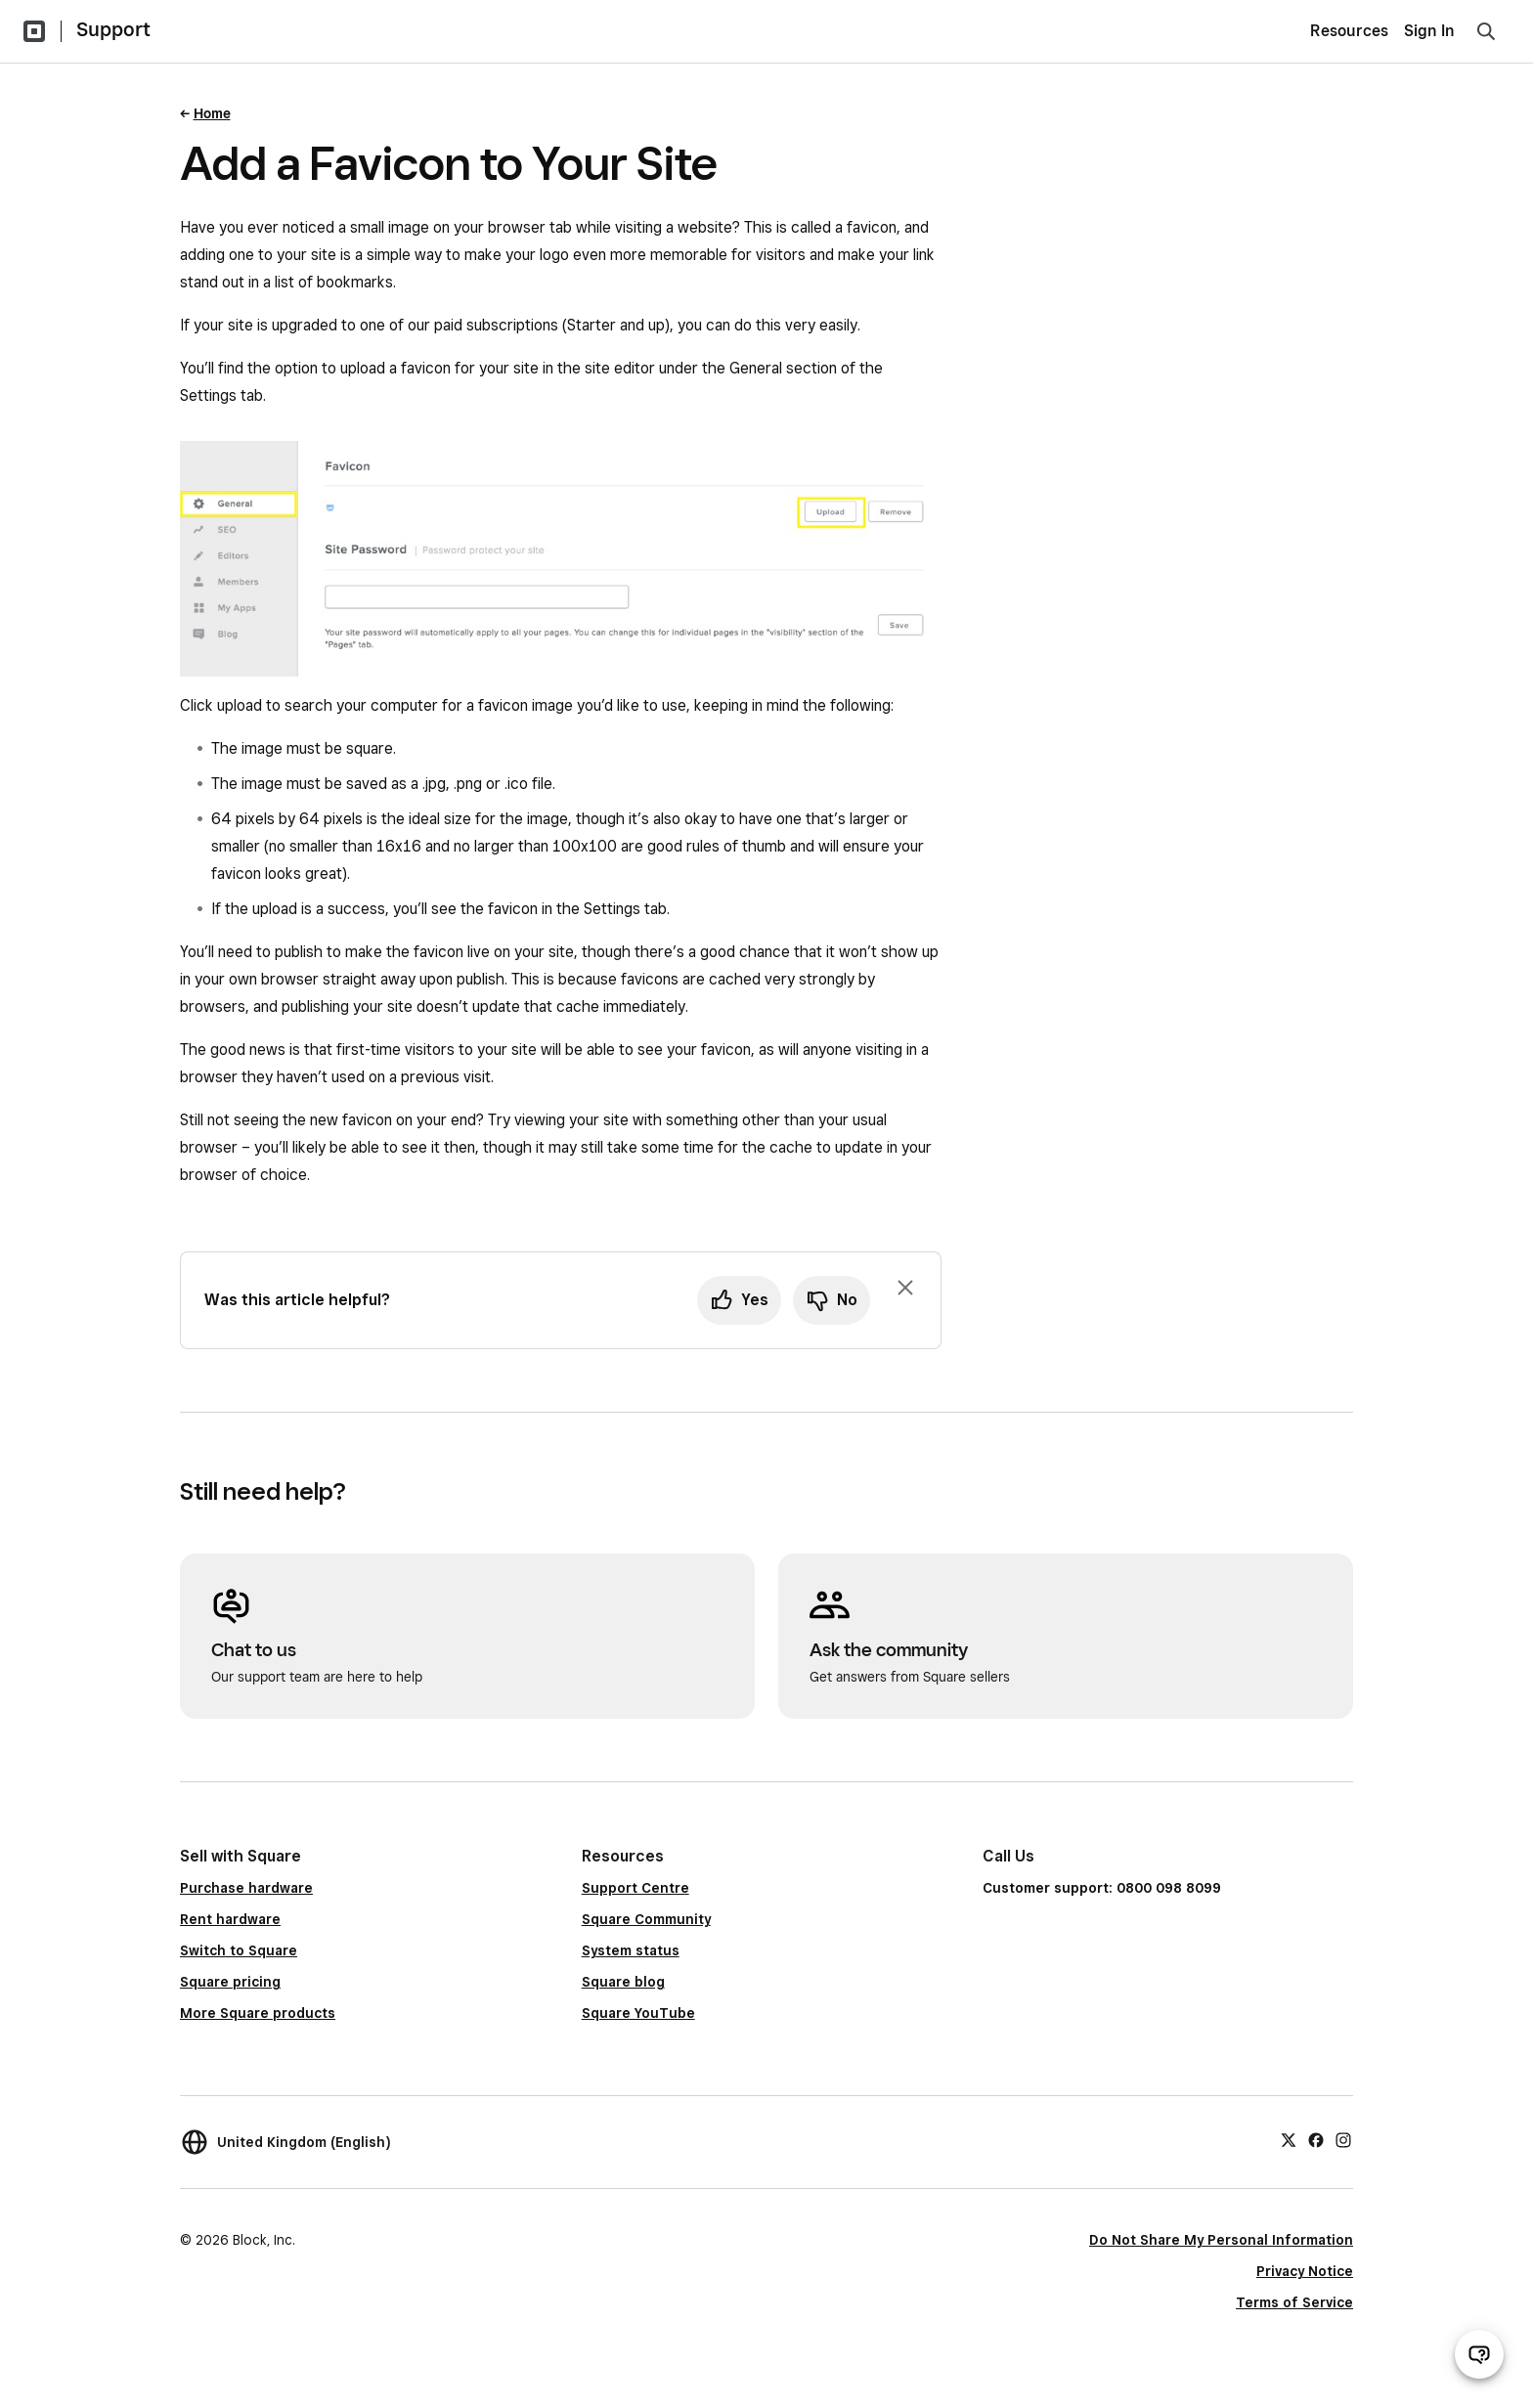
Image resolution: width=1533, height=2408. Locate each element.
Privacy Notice (1304, 2271)
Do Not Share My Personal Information (1221, 2240)
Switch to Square (238, 1950)
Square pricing (230, 1982)
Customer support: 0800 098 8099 (1102, 1888)
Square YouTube (638, 2013)
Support (113, 29)
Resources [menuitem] (1349, 31)
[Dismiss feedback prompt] (905, 1287)
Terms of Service (1294, 2302)
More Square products (257, 2013)
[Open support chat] (1479, 2354)
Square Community (646, 1919)
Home (212, 113)
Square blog (623, 1982)
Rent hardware (230, 1919)
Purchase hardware (246, 1888)
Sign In (1429, 31)
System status (630, 1950)
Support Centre (635, 1888)
